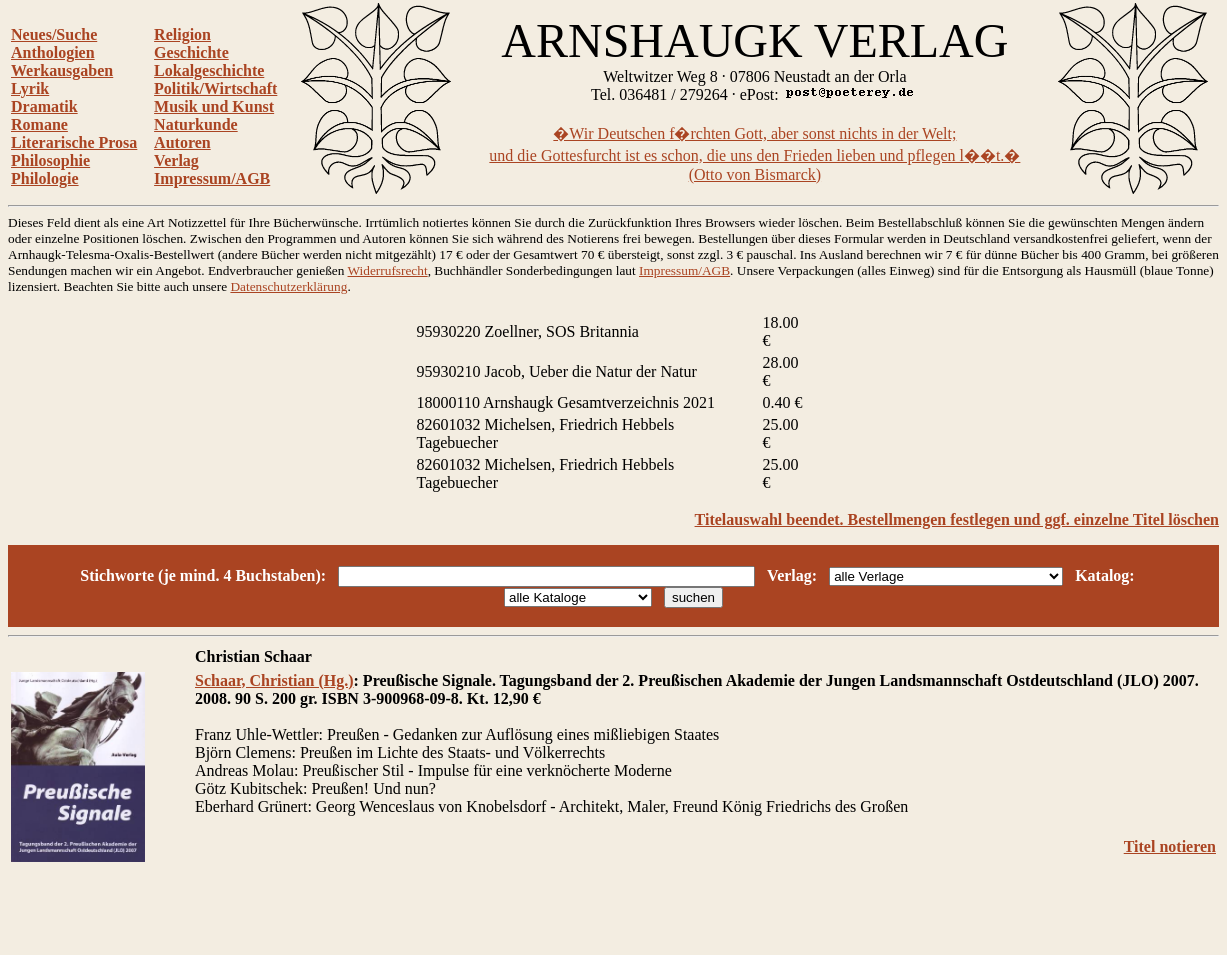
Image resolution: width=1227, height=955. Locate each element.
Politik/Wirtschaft (215, 88)
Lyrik (30, 88)
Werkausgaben (62, 70)
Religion (182, 34)
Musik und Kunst (214, 106)
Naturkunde (196, 124)
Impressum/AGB (212, 178)
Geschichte (191, 52)
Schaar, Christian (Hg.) (274, 680)
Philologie (45, 178)
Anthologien (53, 52)
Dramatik (44, 106)
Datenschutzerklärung (288, 286)
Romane (39, 124)
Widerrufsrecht (388, 270)
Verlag (176, 160)
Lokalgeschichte (209, 70)
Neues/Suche (54, 34)
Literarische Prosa (74, 142)
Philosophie (50, 160)
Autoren (182, 142)
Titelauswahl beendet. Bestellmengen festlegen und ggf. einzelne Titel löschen (957, 519)
